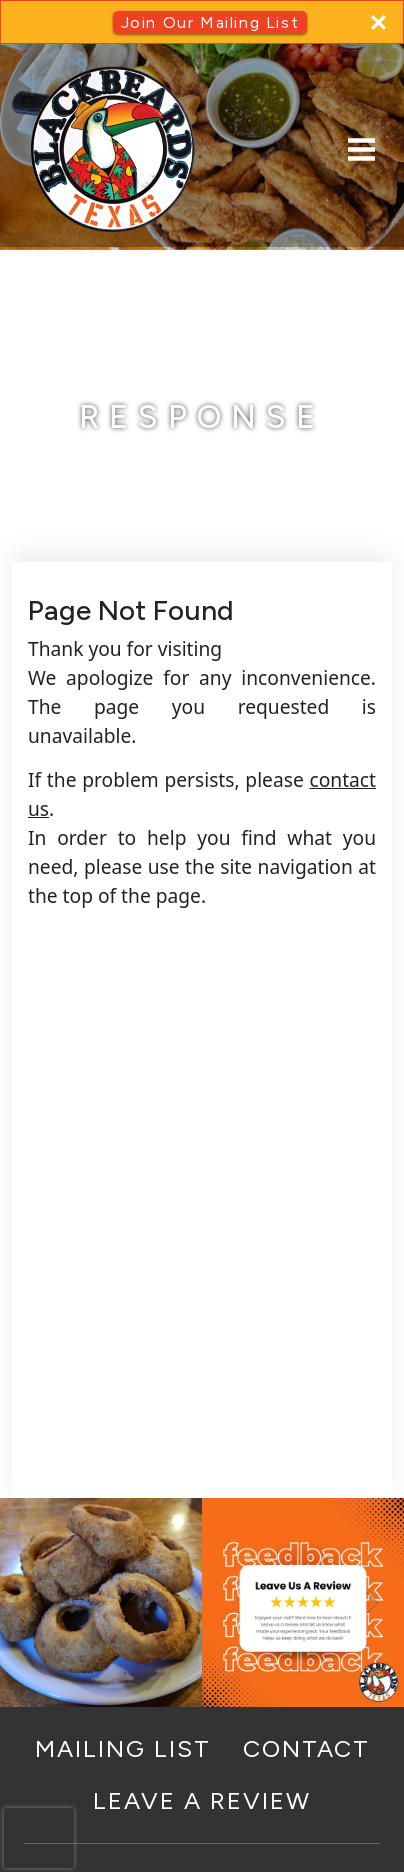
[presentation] (39, 1838)
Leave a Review (202, 1800)
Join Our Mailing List (210, 22)
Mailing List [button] (123, 1748)
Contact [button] (306, 1748)
